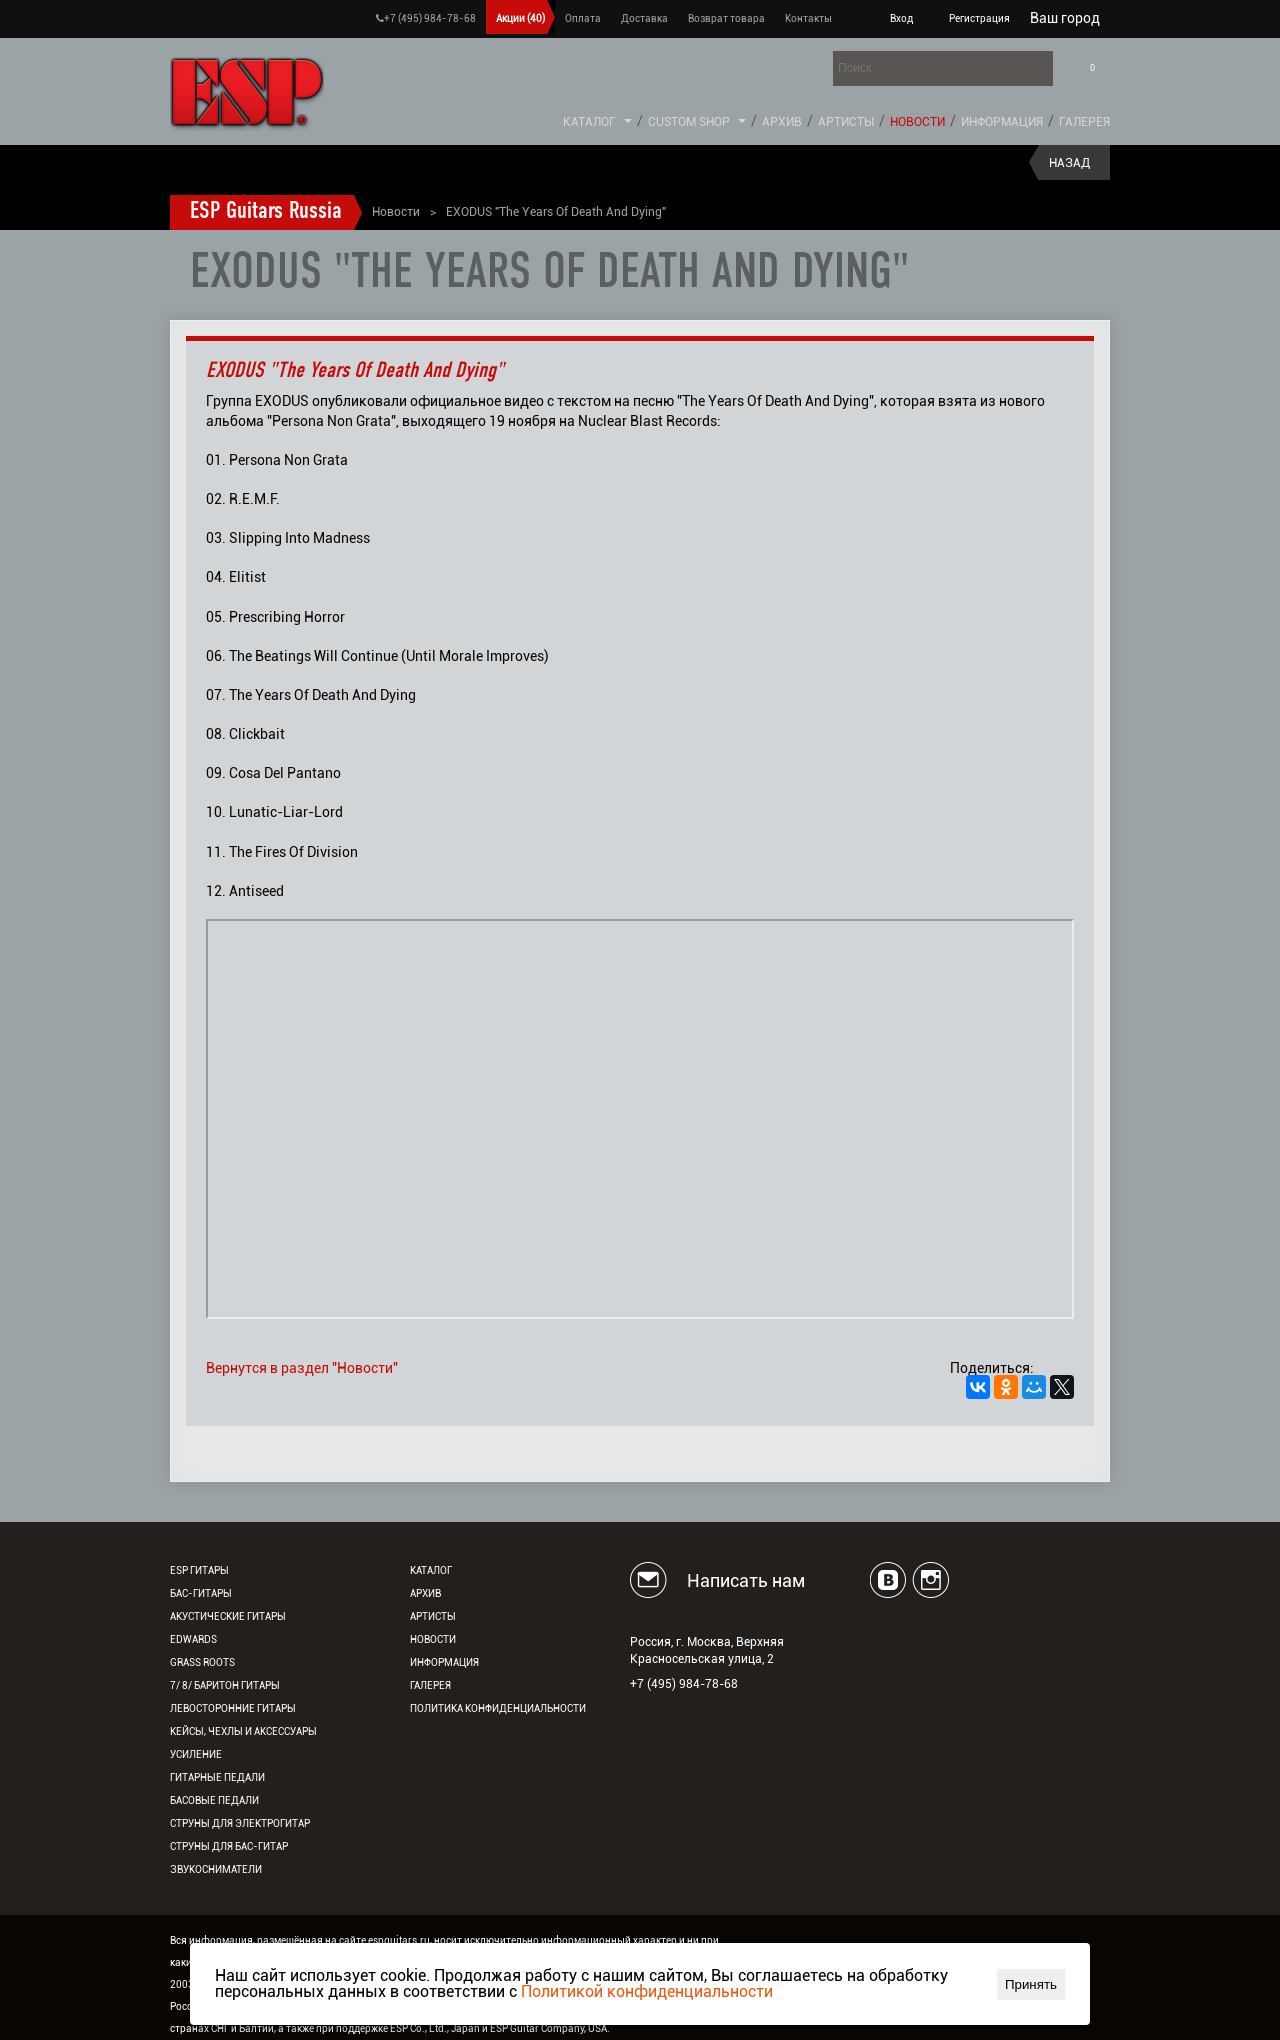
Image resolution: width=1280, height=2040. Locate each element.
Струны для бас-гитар (229, 1846)
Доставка (644, 18)
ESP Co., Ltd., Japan (435, 2028)
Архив (782, 122)
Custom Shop (689, 122)
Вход (901, 18)
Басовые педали (214, 1800)
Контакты (808, 18)
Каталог (589, 122)
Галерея (1084, 122)
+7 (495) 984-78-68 (426, 18)
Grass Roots (202, 1662)
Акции (520, 18)
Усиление (196, 1754)
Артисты (846, 122)
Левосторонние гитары (233, 1708)
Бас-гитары (201, 1593)
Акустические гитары (228, 1616)
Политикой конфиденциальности (647, 1991)
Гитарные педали (217, 1777)
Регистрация (979, 18)
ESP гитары (199, 1570)
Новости (917, 122)
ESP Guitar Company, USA (548, 2028)
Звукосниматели (216, 1869)
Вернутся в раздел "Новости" (302, 1368)
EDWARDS (193, 1639)
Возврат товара (726, 18)
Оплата (583, 18)
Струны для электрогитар (240, 1823)
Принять (1031, 1984)
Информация (1002, 122)
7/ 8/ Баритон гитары (225, 1685)
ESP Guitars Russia (266, 212)
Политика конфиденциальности (498, 1708)
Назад (1069, 163)
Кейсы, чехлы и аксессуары (243, 1731)
